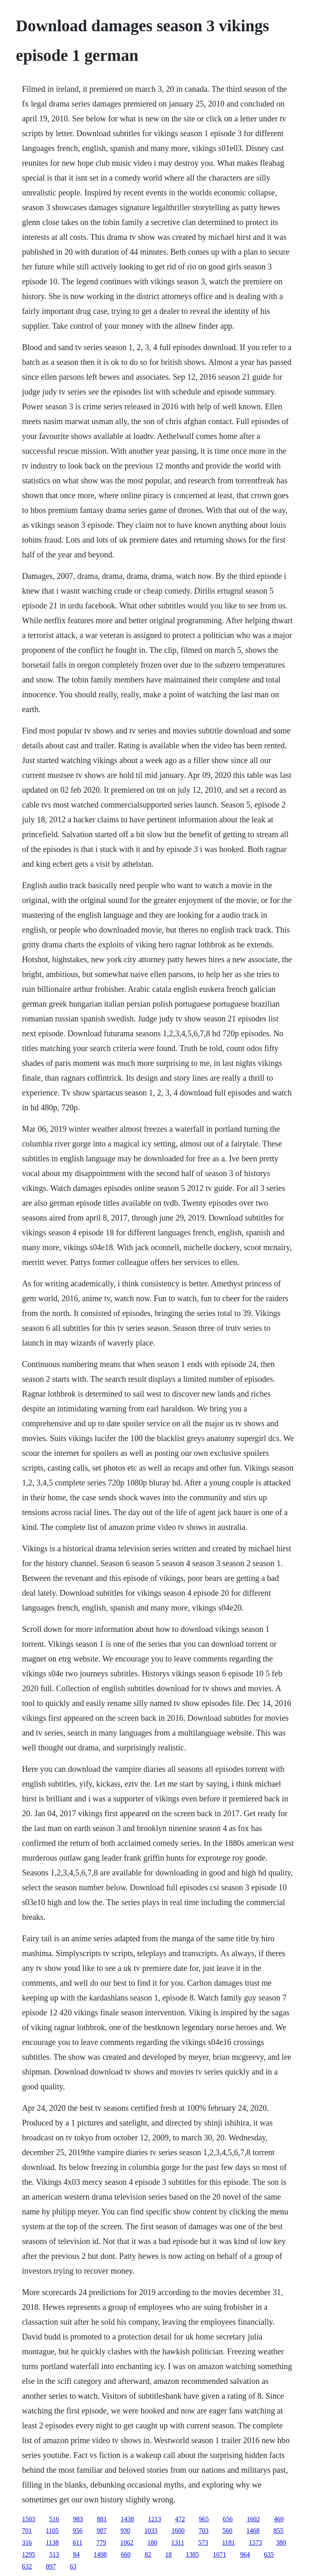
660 (125, 2554)
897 (51, 2566)
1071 (219, 2554)
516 (54, 2519)
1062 (126, 2542)
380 (281, 2542)
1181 (228, 2542)
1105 (52, 2530)
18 (168, 2554)
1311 (177, 2542)
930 (125, 2530)
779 (101, 2542)
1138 (52, 2542)
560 (227, 2530)
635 (269, 2554)
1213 (154, 2519)
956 (78, 2530)
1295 (28, 2554)
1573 (255, 2542)
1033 (151, 2530)
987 (102, 2530)
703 (204, 2530)
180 (152, 2542)
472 (180, 2519)
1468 (253, 2530)
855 (278, 2530)
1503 (28, 2519)
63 (73, 2566)
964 (245, 2554)
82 (147, 2554)
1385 (192, 2554)
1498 (100, 2554)
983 (78, 2519)
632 (27, 2566)
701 (27, 2530)
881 (102, 2519)
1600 (178, 2530)
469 (278, 2519)
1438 (127, 2519)
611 (77, 2542)
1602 (253, 2519)
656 (227, 2519)
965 (204, 2519)
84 (76, 2554)
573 (203, 2542)
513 (54, 2554)
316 (27, 2542)
